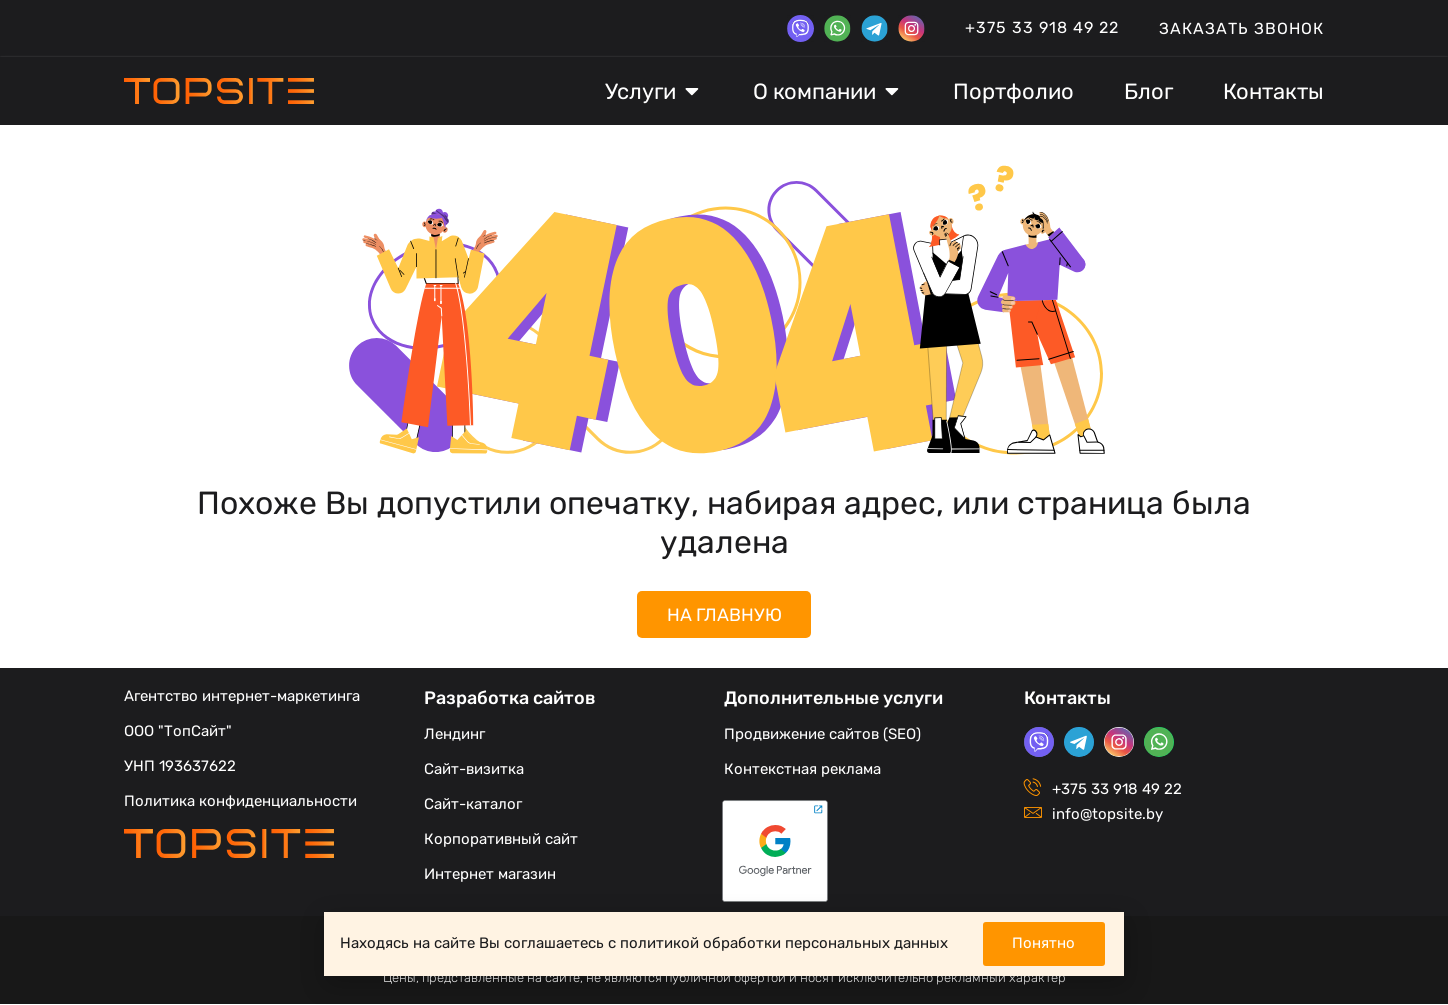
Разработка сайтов (510, 699)
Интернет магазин (490, 875)
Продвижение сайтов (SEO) (822, 735)
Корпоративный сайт (501, 840)
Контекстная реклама (802, 770)
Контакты (1067, 699)
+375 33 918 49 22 (1042, 27)
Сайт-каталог (473, 805)
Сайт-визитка (474, 770)
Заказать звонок (1241, 28)
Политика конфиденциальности (240, 802)
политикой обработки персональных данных (784, 943)
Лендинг (454, 735)
